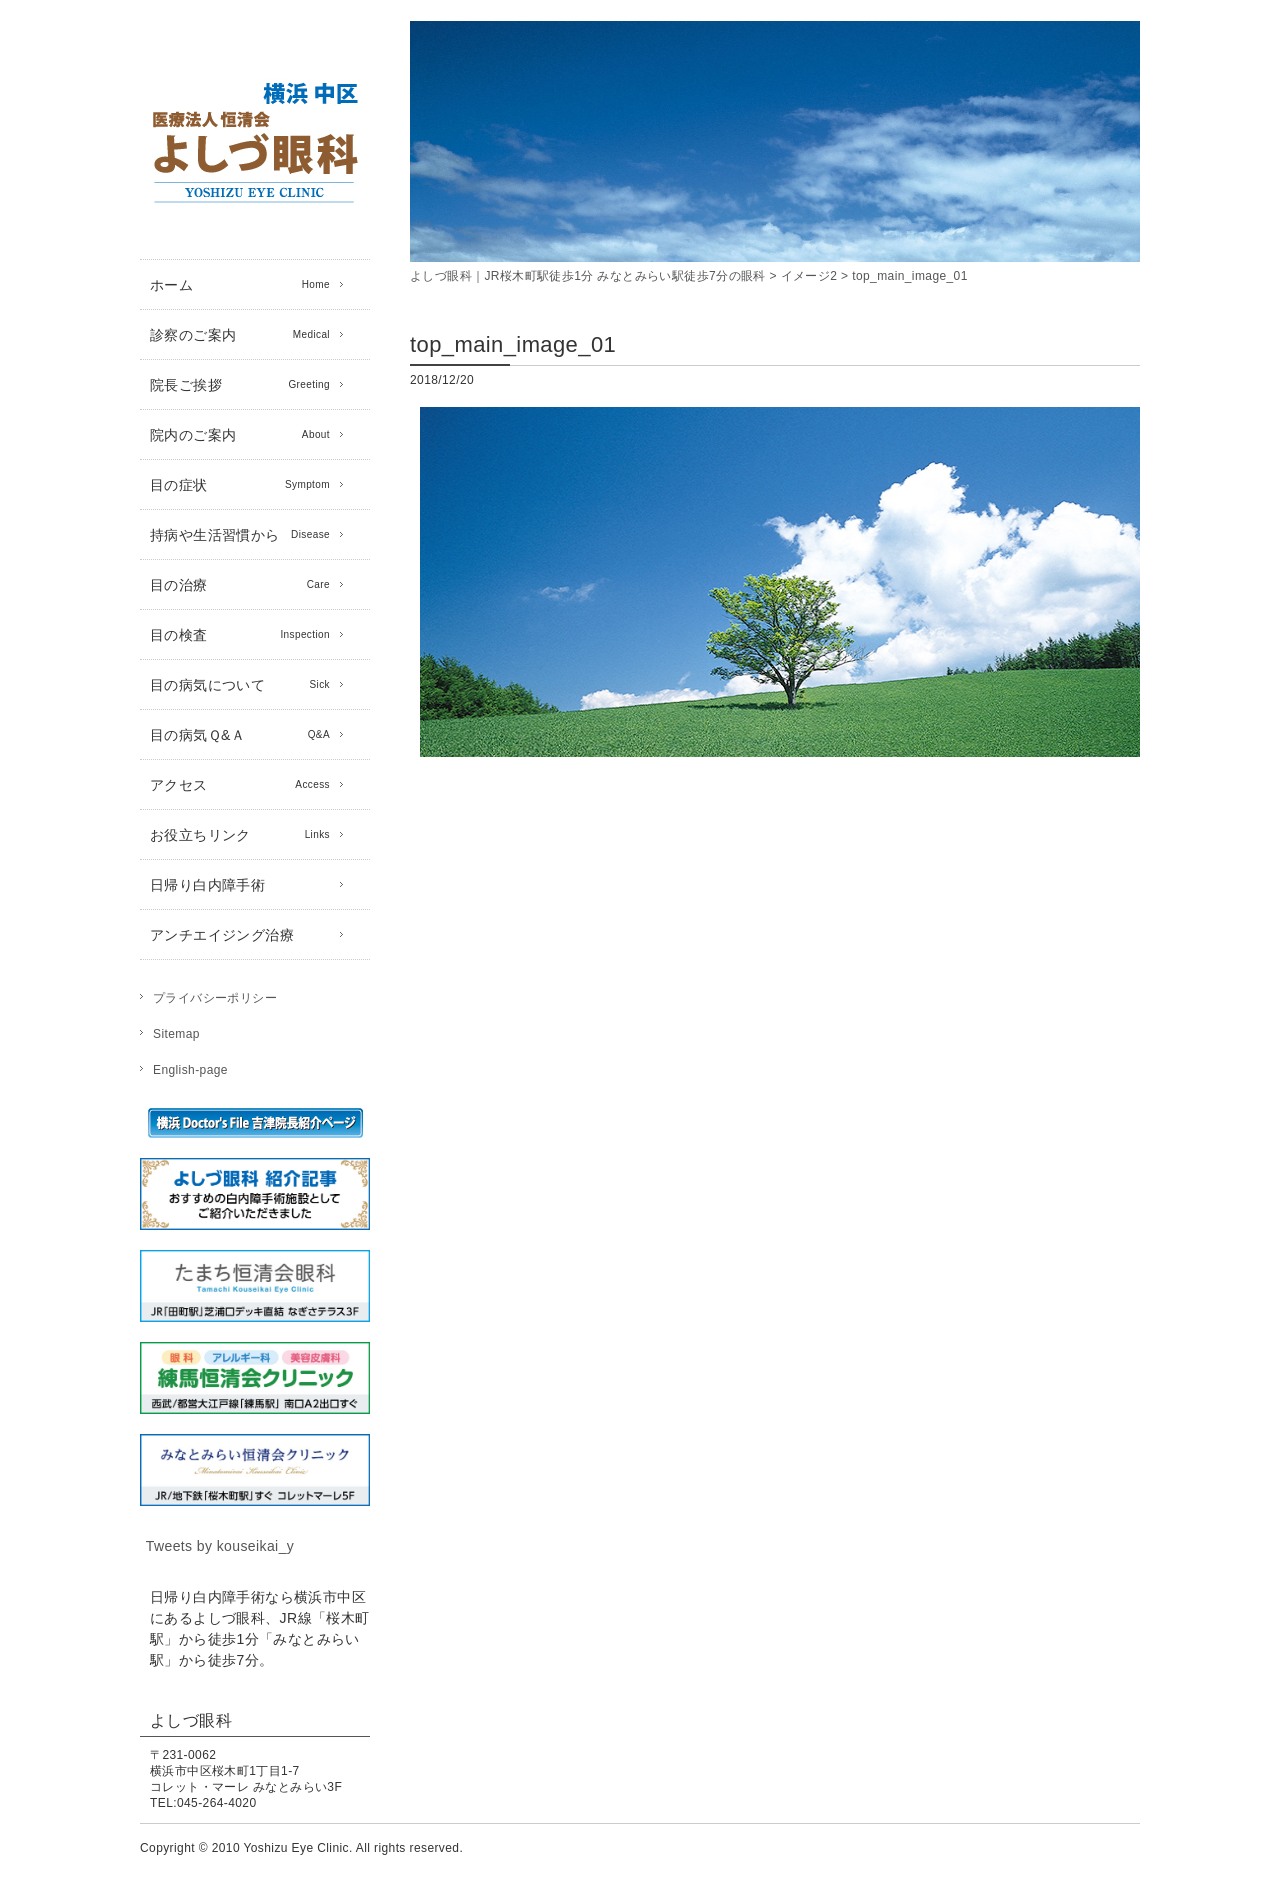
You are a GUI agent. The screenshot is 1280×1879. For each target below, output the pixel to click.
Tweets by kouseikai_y (220, 1546)
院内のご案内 (240, 435)
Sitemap (176, 1034)
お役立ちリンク (240, 835)
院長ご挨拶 (240, 385)
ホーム (240, 285)
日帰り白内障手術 (207, 885)
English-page (190, 1070)
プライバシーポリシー (215, 998)
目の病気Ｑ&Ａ (240, 735)
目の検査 (240, 635)
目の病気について (240, 685)
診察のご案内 (240, 335)
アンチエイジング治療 (222, 935)
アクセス (240, 785)
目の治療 (240, 585)
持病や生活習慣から (240, 535)
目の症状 (240, 485)
